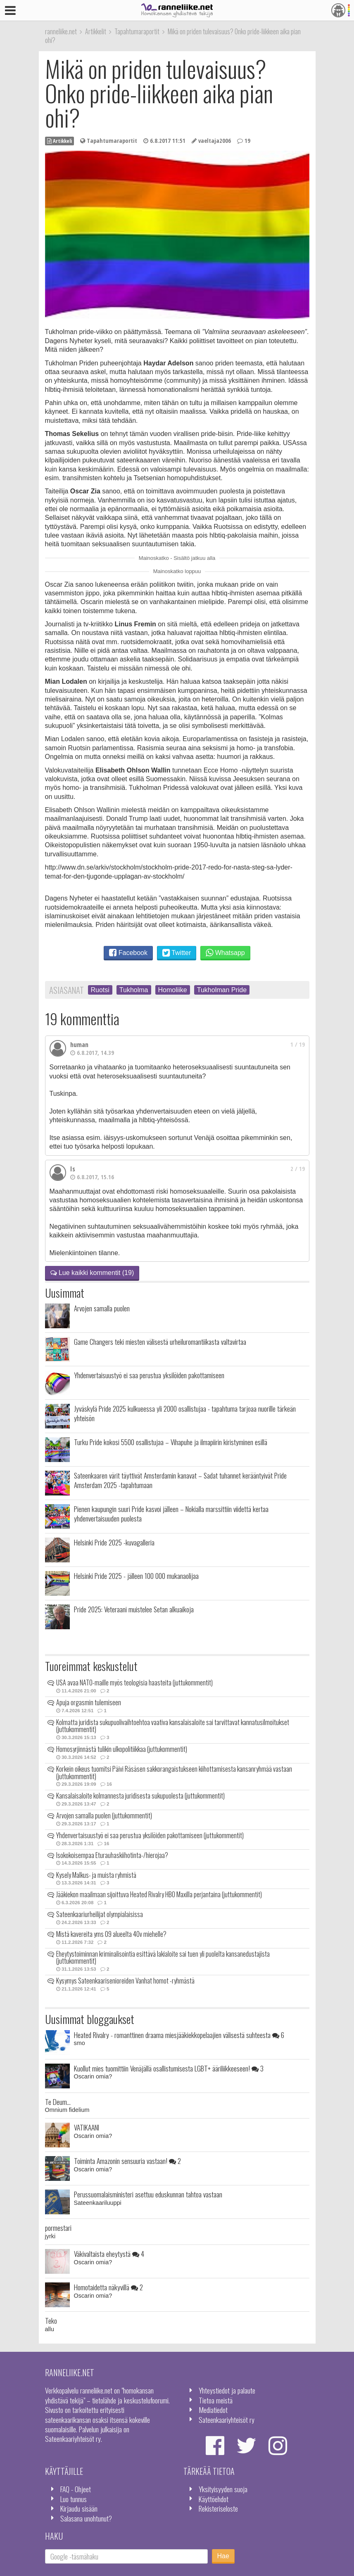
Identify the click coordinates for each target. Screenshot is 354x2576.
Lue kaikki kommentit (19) (92, 1272)
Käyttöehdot (213, 2498)
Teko (51, 2320)
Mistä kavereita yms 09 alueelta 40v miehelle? (111, 1934)
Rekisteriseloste (218, 2508)
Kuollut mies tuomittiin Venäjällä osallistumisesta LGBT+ (169, 2068)
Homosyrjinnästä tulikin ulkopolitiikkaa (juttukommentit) (121, 1749)
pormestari (58, 2227)
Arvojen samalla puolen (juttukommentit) (104, 1815)
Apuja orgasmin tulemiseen (88, 1702)
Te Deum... (58, 2101)
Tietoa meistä (216, 2400)
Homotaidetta (108, 2287)
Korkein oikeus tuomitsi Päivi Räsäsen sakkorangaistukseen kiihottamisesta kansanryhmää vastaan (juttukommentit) (174, 1772)
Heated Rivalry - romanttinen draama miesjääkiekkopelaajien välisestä (179, 2034)
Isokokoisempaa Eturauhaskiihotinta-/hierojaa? (112, 1855)
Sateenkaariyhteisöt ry (226, 2419)
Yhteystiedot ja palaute (227, 2390)
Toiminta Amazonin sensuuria (127, 2160)
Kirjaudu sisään (78, 2508)
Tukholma (133, 989)
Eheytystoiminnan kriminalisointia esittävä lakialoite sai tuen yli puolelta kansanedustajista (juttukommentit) (163, 1957)
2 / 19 (297, 1169)
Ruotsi (100, 989)
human (79, 1044)
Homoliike (172, 989)
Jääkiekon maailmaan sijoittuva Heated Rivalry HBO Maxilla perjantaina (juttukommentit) (159, 1894)
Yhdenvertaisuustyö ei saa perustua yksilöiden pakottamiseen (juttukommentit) (150, 1835)
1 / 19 (297, 1044)
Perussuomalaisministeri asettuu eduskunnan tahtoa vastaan (148, 2194)
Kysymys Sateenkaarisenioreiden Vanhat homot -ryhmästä (125, 1981)
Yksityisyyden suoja (223, 2489)
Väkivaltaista (109, 2253)
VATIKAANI (86, 2127)
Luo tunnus (73, 2498)
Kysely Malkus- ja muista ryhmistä (96, 1875)
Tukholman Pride (222, 989)
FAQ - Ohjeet (75, 2489)
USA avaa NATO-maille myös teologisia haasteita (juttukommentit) (134, 1682)
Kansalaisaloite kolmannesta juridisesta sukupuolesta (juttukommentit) (140, 1796)
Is (72, 1168)
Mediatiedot (213, 2409)
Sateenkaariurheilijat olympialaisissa (99, 1914)
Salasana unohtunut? (86, 2518)
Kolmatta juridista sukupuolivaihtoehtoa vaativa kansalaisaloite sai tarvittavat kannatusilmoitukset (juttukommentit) (172, 1726)
